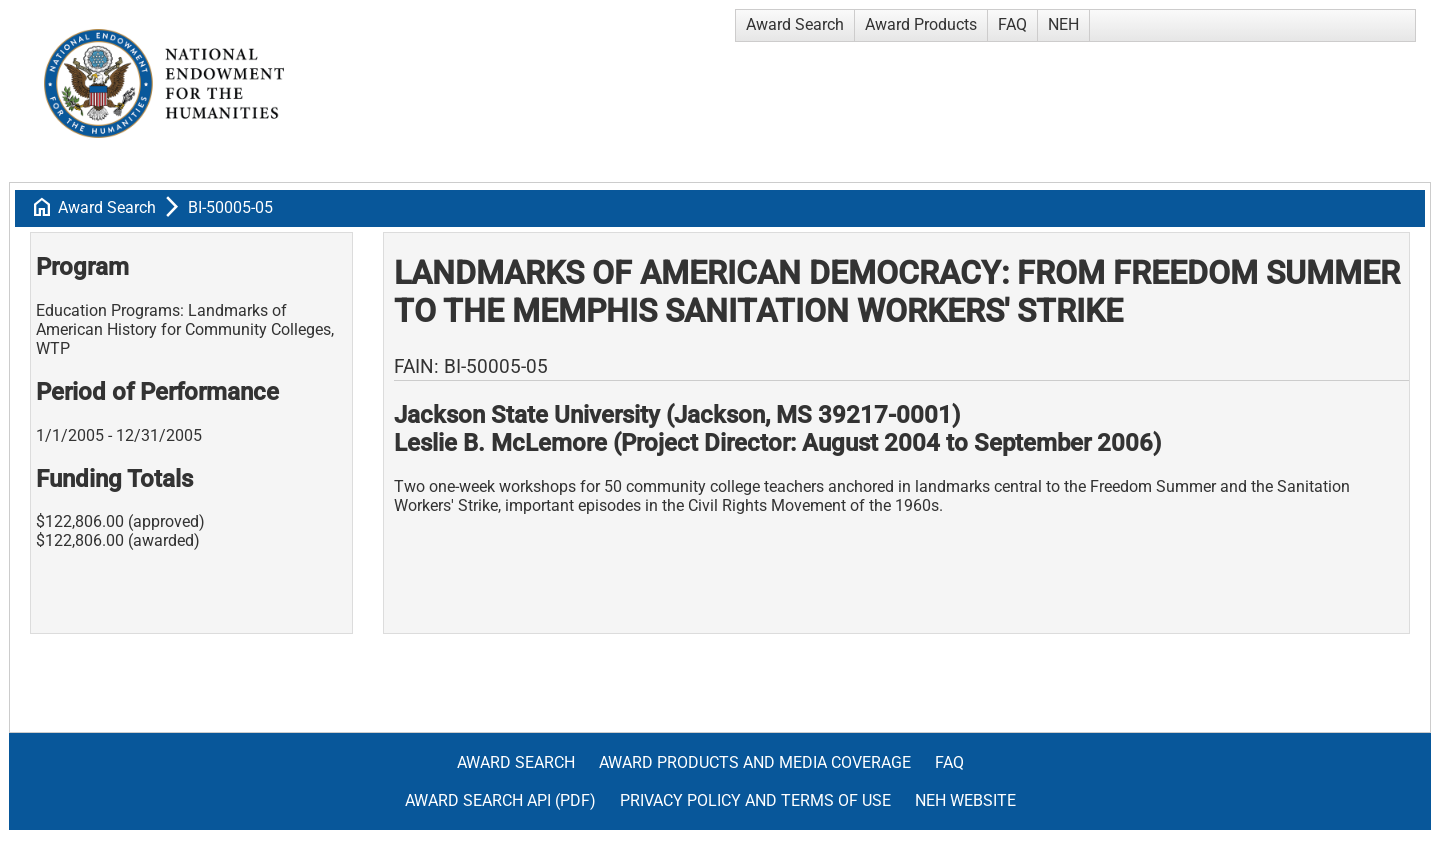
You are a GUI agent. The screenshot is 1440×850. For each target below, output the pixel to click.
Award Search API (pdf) (500, 800)
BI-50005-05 (230, 207)
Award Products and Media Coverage (755, 762)
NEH (1063, 24)
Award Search (795, 24)
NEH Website (965, 800)
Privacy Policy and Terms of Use (755, 800)
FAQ (1012, 24)
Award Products (921, 24)
